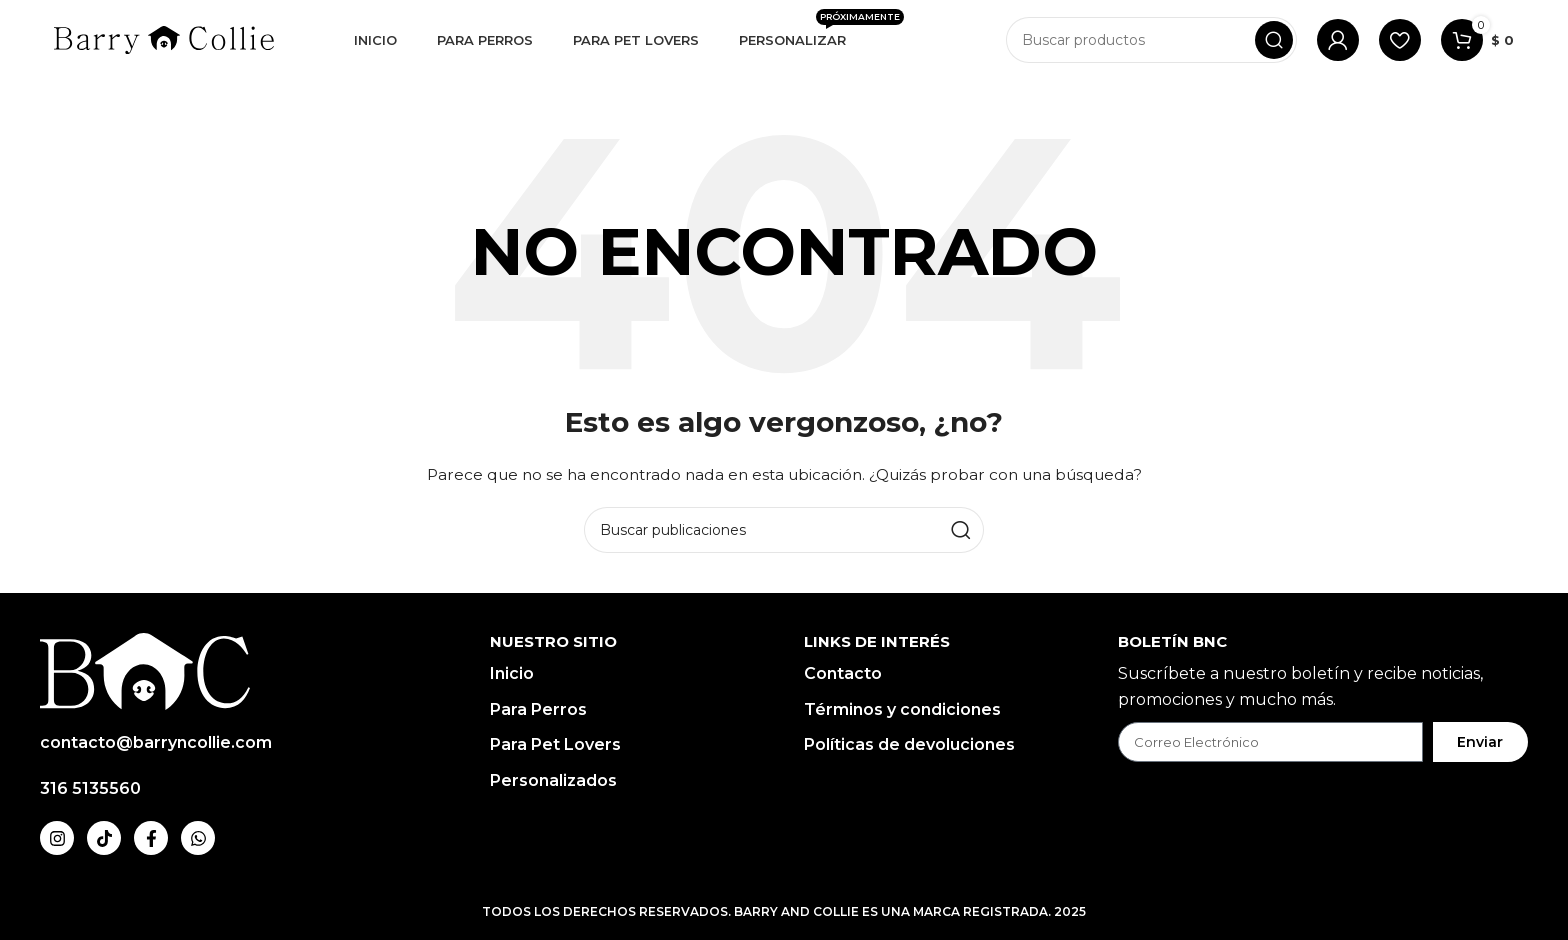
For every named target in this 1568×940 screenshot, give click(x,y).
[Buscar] (1151, 40)
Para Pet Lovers (555, 744)
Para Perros (538, 709)
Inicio (512, 673)
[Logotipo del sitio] (164, 39)
